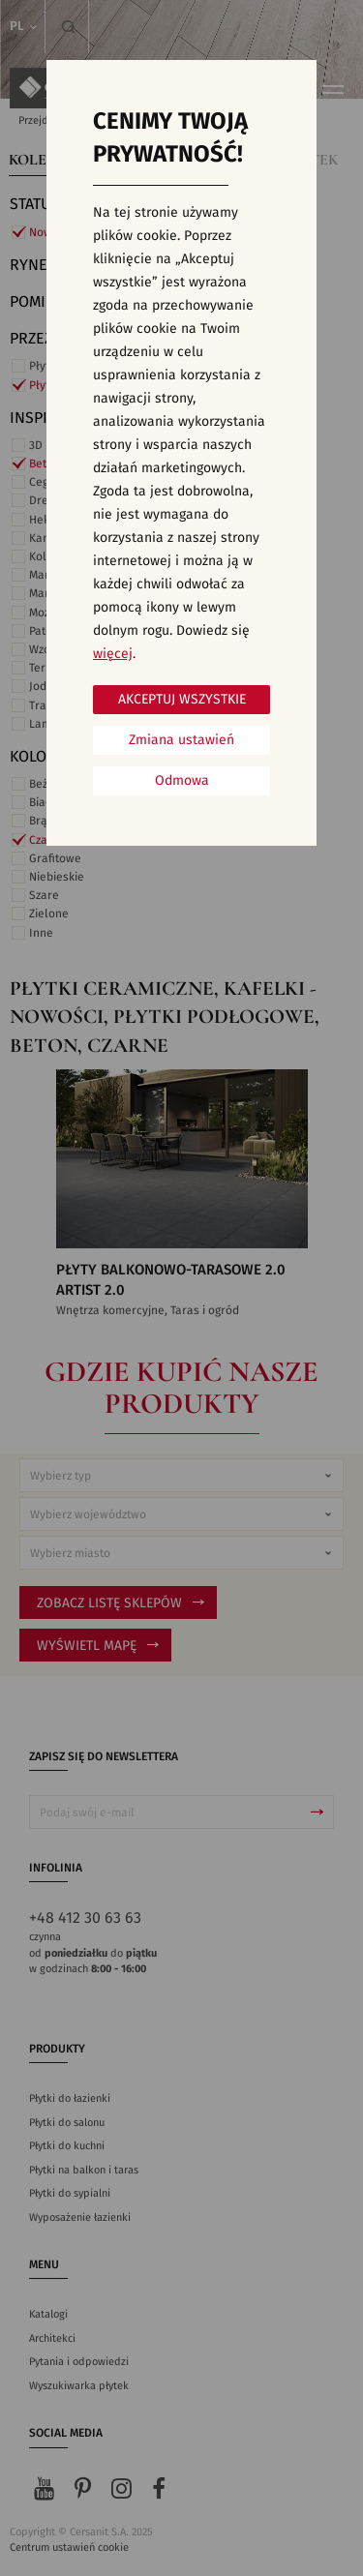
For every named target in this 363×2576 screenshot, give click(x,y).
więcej (113, 654)
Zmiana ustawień (181, 740)
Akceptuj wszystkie (182, 699)
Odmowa (182, 781)
